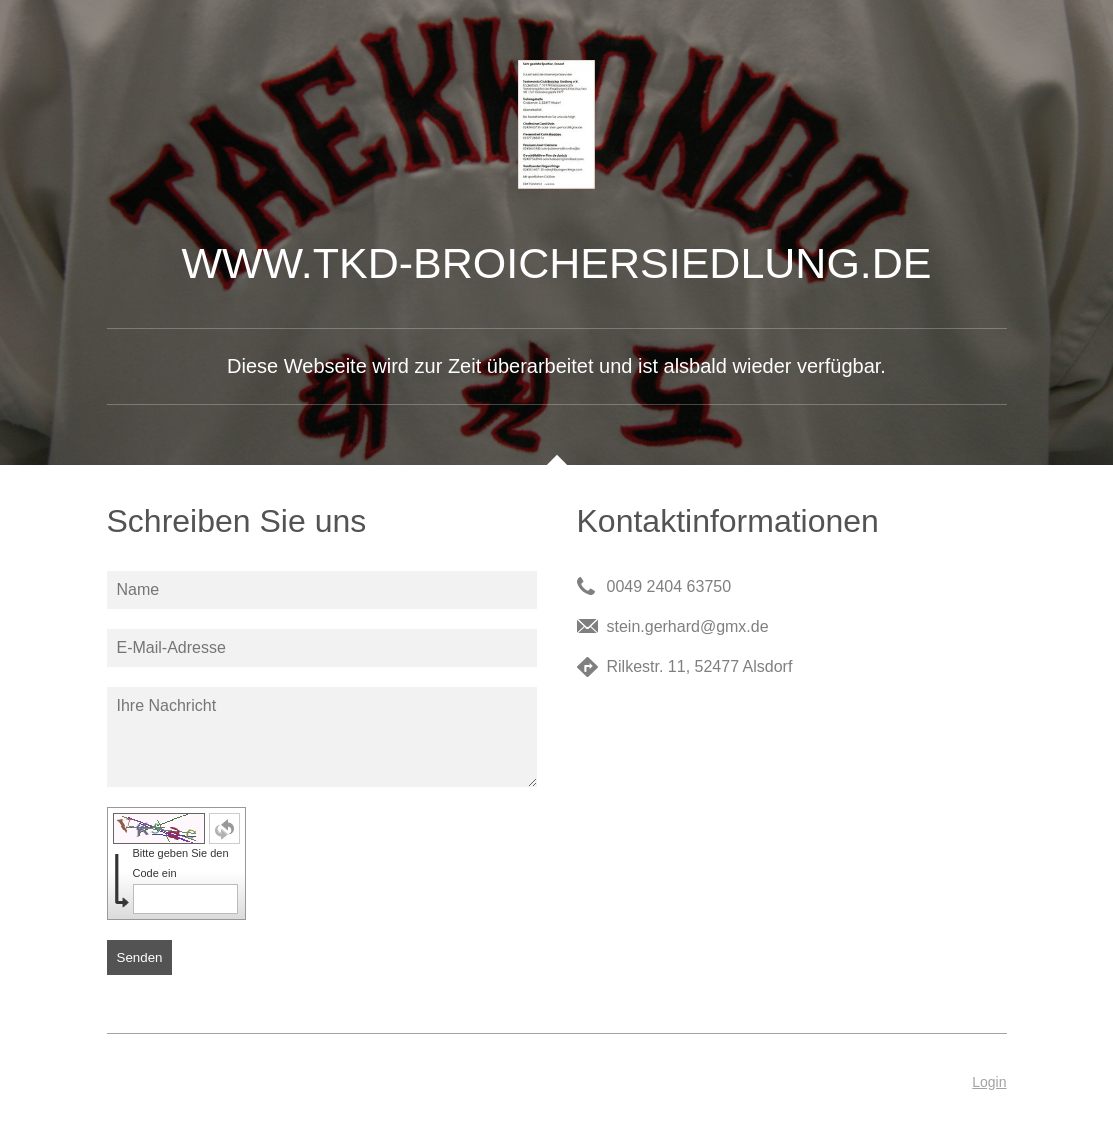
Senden (140, 957)
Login (989, 1082)
